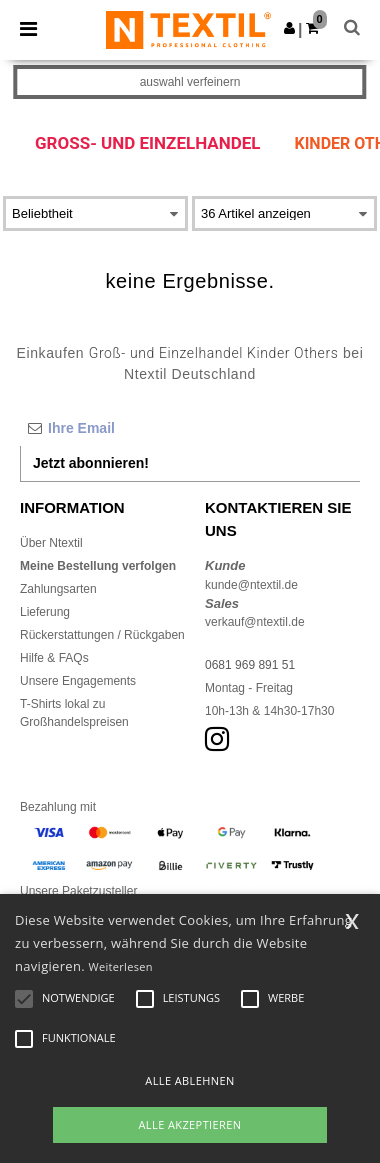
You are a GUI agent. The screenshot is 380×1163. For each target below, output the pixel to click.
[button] (289, 28)
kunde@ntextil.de (251, 585)
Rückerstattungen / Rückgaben (102, 635)
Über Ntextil (51, 543)
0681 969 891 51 (250, 665)
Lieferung (45, 612)
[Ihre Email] (190, 428)
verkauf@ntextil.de (255, 622)
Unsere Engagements (78, 681)
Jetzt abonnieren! (91, 463)
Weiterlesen (121, 966)
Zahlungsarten (58, 589)
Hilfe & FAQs (54, 658)
